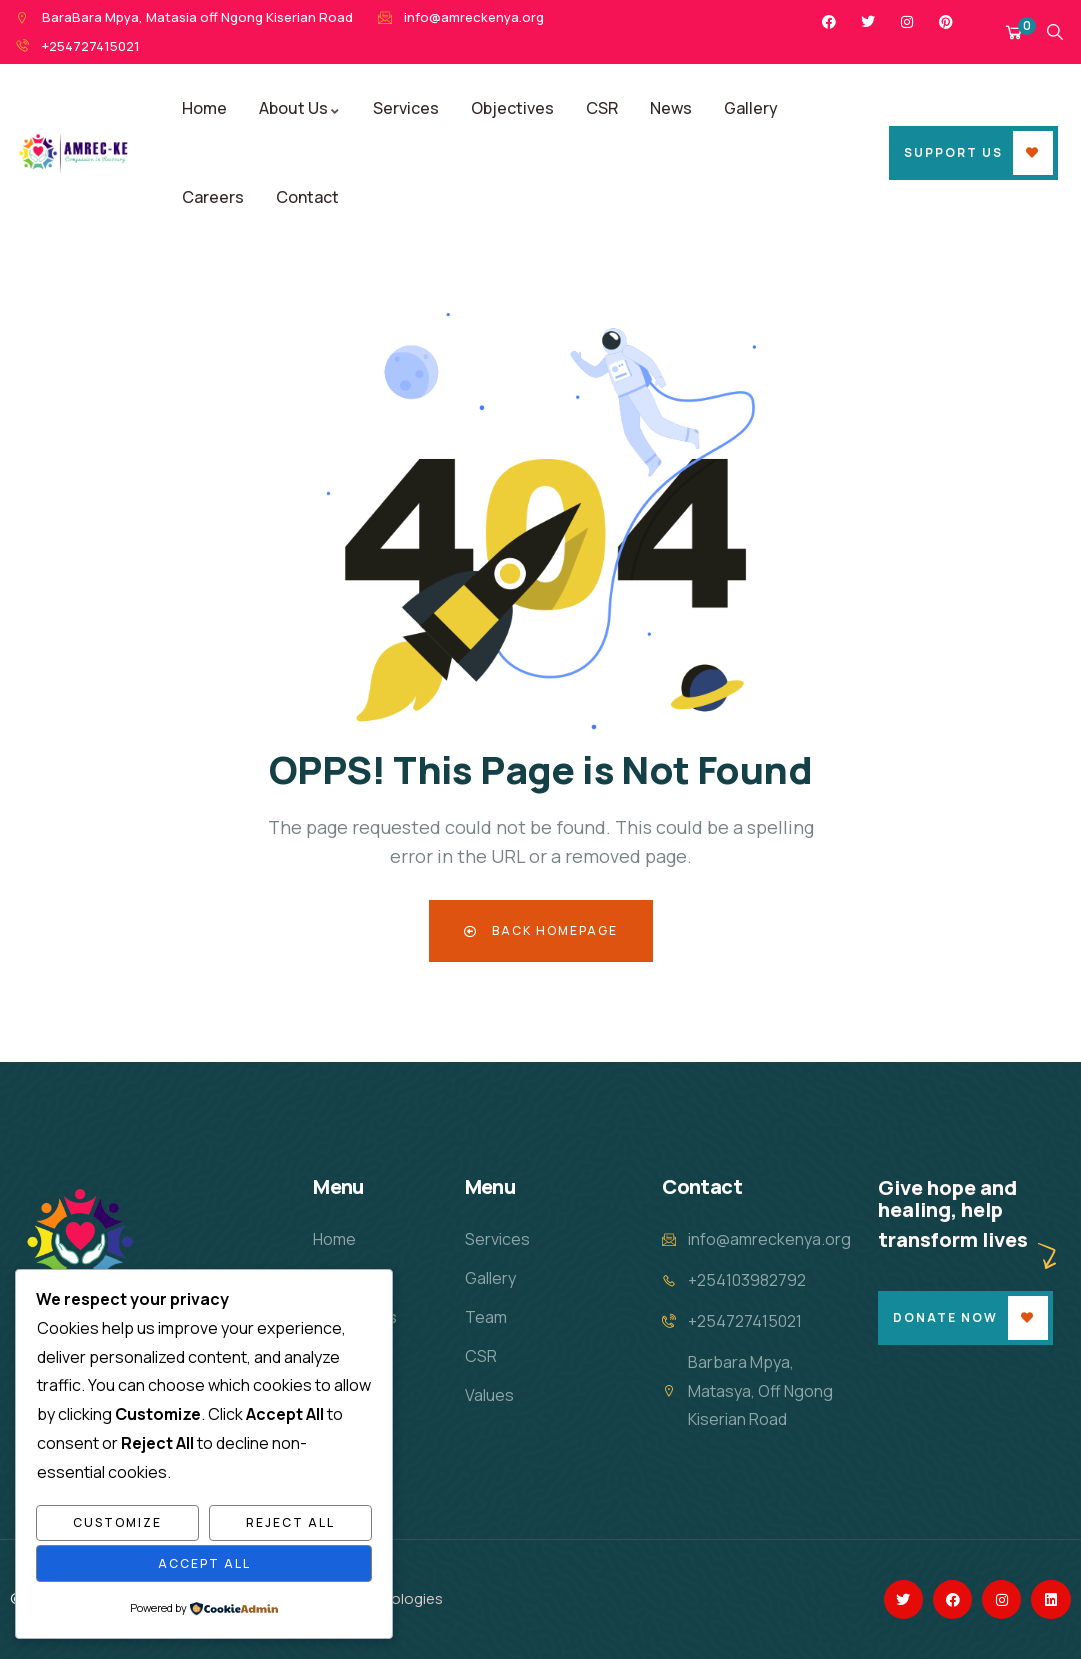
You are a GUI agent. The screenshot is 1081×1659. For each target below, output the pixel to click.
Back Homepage (541, 930)
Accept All (204, 1563)
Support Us (953, 152)
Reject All (290, 1522)
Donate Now (945, 1317)
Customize (117, 1522)
